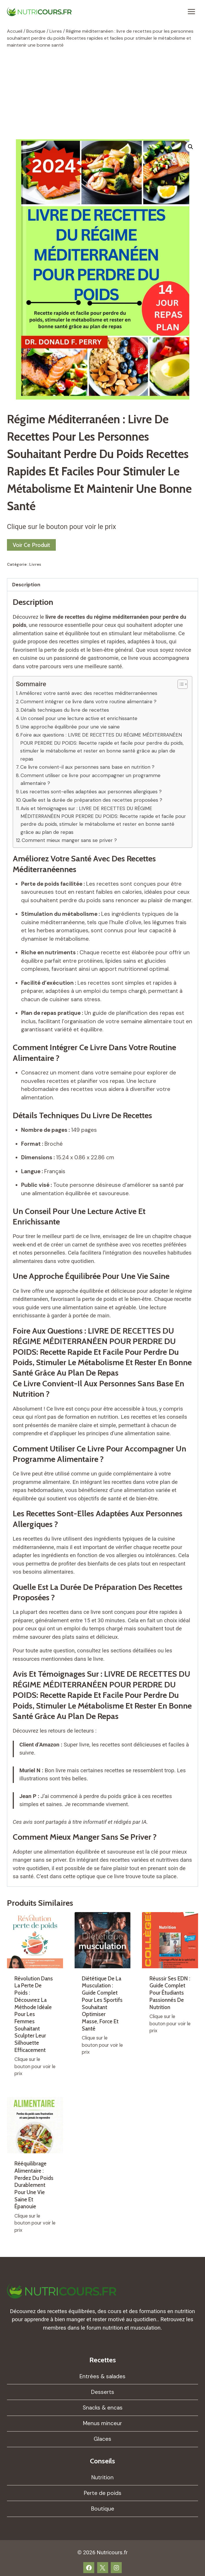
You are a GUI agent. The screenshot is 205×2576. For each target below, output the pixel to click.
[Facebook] (88, 2567)
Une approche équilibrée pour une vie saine (70, 727)
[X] (102, 2567)
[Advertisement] (102, 94)
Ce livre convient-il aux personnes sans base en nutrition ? (87, 767)
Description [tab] (26, 584)
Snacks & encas (103, 2407)
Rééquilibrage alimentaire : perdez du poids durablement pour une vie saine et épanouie (33, 2185)
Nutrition (102, 2477)
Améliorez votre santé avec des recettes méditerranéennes (88, 693)
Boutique (102, 2508)
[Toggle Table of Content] (179, 684)
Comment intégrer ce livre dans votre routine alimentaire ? (88, 701)
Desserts (102, 2392)
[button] (190, 147)
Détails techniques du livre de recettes (65, 710)
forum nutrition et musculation (123, 2327)
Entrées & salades (102, 2376)
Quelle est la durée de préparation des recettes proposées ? (92, 800)
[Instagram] (116, 2567)
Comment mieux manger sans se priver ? (69, 840)
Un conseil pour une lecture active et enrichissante (79, 718)
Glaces (102, 2439)
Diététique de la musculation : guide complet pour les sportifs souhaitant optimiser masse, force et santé (102, 2003)
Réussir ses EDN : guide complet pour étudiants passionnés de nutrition (169, 1993)
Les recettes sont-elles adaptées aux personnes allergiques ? (91, 791)
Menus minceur (102, 2423)
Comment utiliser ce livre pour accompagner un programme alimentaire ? (90, 779)
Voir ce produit (31, 544)
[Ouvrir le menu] (191, 11)
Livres (35, 564)
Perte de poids (102, 2493)
